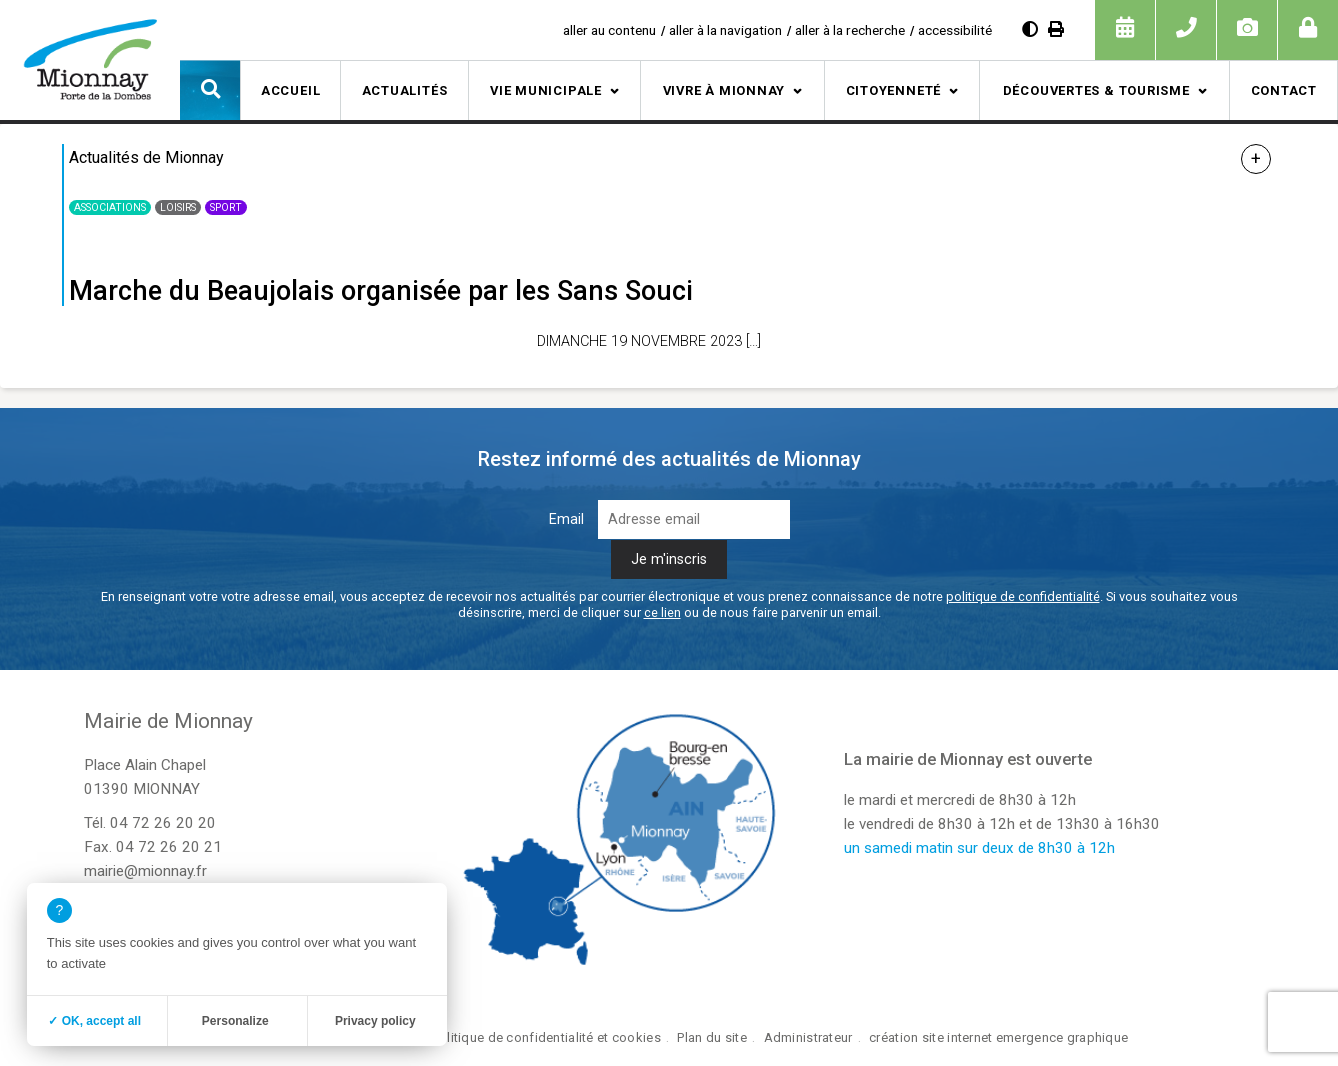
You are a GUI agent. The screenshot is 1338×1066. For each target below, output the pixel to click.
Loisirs (178, 207)
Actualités (405, 90)
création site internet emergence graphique (998, 1037)
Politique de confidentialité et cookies (546, 1037)
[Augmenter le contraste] (1030, 29)
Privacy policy (375, 1021)
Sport (226, 207)
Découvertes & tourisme (1096, 90)
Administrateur (808, 1037)
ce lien (662, 612)
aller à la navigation (725, 30)
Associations (110, 207)
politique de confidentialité (1023, 596)
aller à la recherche (850, 30)
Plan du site (711, 1037)
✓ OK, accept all (94, 1021)
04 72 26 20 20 (163, 823)
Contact (1284, 90)
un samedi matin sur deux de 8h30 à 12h (979, 848)
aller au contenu (609, 30)
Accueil (290, 90)
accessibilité (955, 30)
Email (566, 519)
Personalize (235, 1021)
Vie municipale (546, 90)
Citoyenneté (894, 90)
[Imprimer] (1056, 29)
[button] (210, 90)
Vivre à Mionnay (724, 90)
